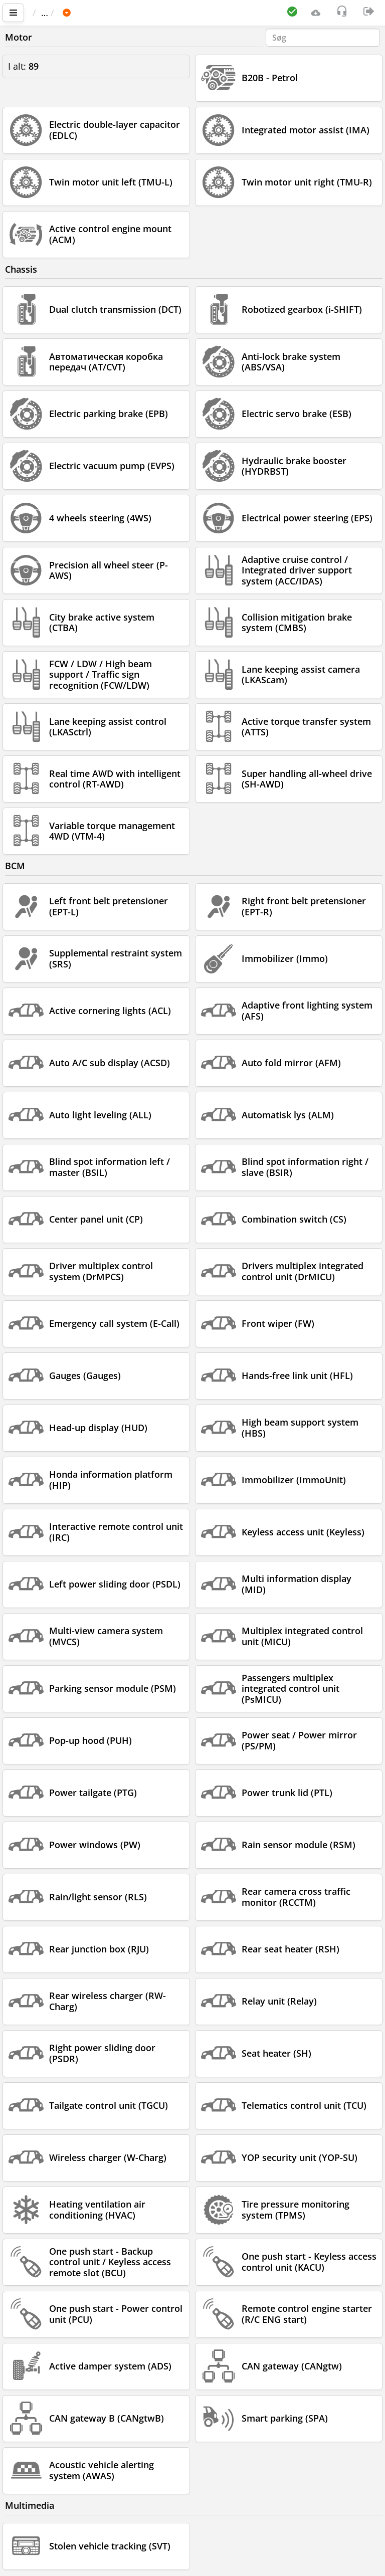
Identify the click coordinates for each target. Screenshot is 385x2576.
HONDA (135, 13)
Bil (99, 13)
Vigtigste (55, 13)
